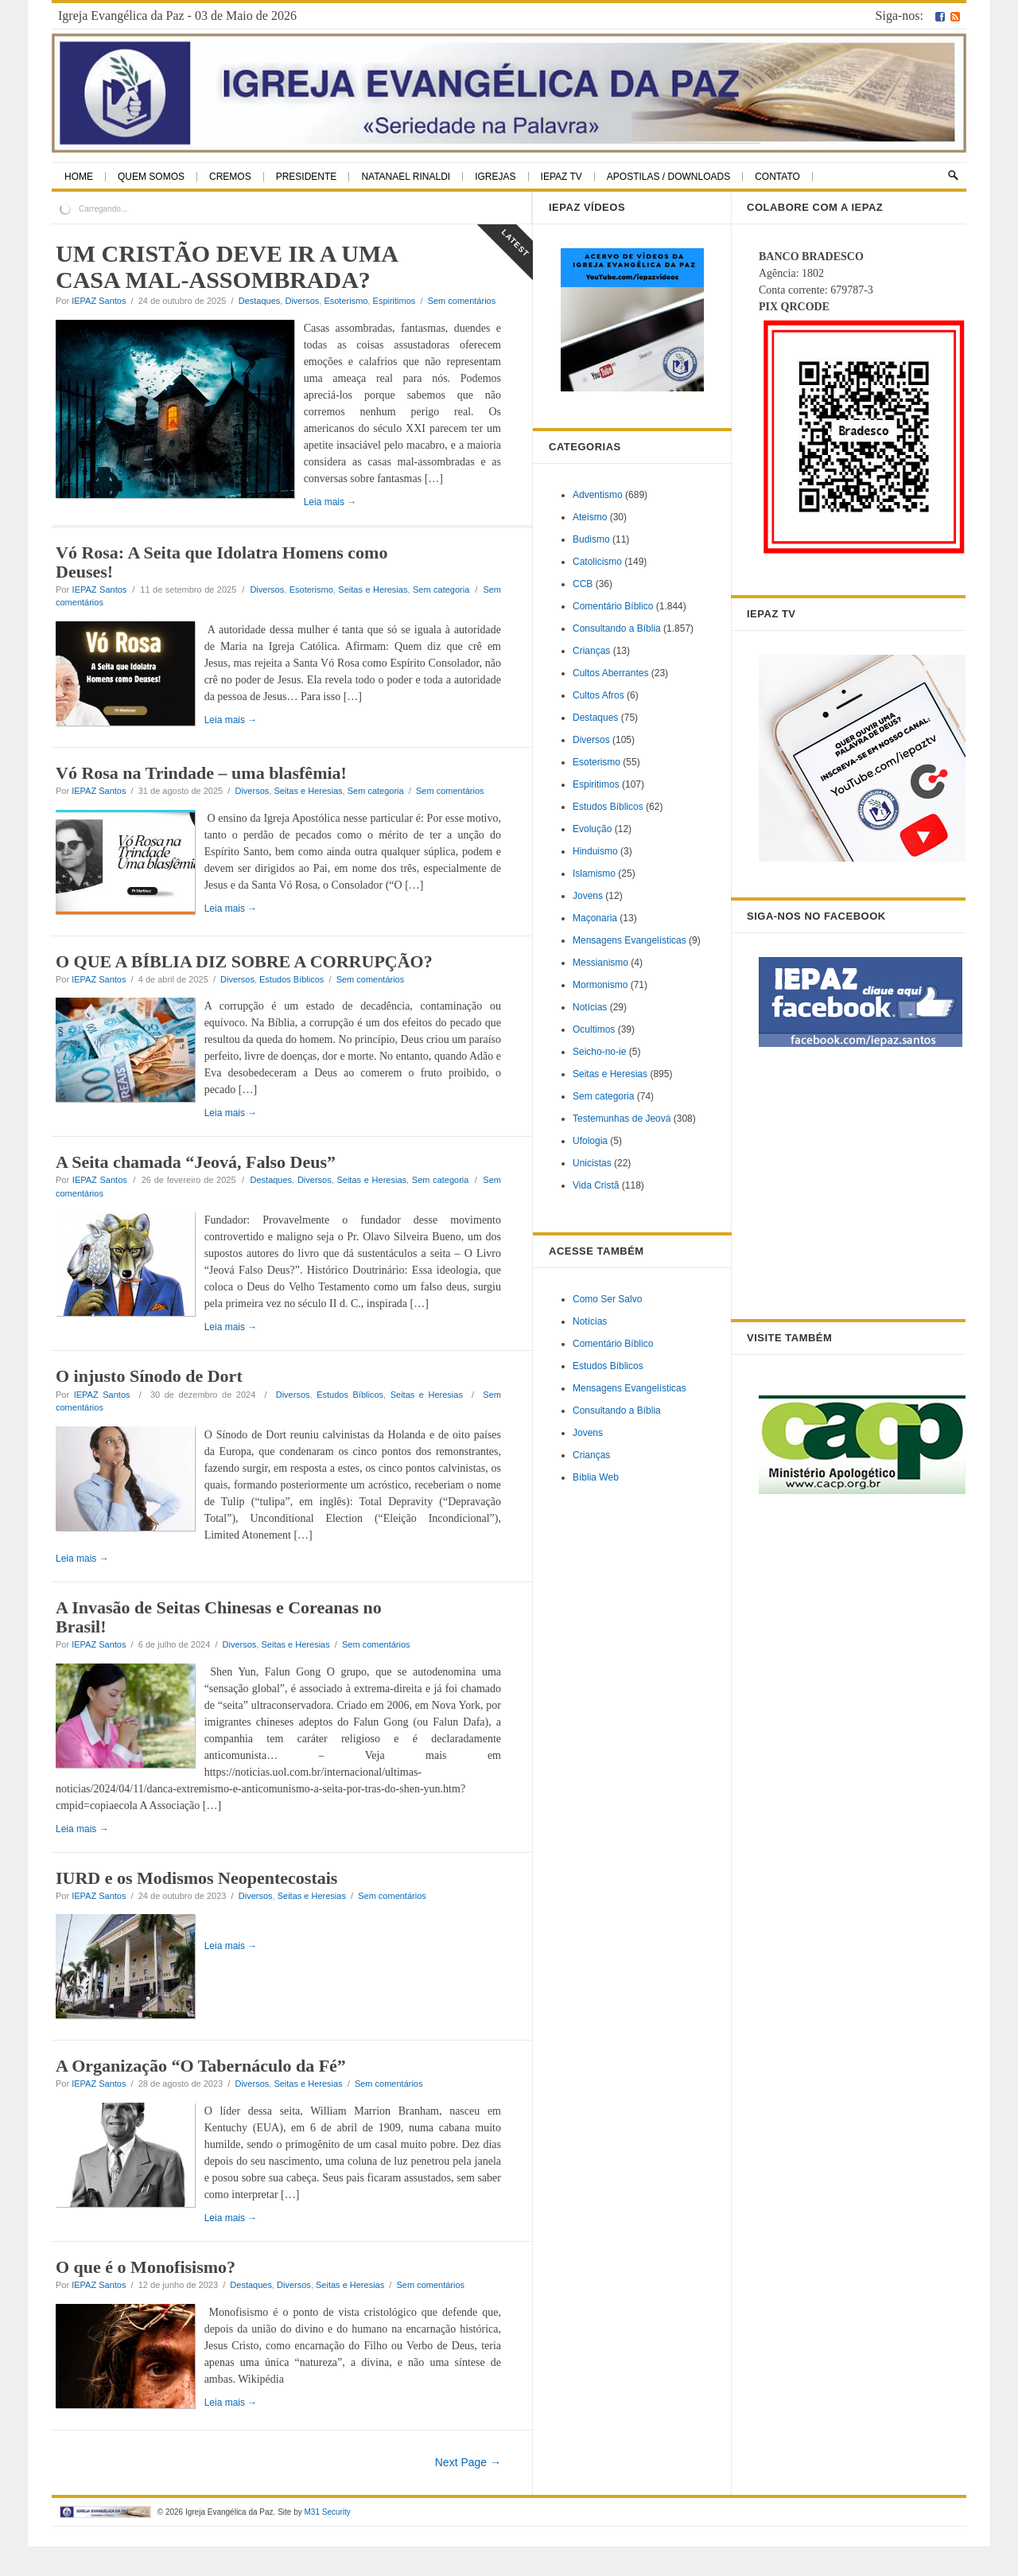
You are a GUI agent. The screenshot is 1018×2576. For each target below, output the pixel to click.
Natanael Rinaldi (405, 176)
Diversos (302, 300)
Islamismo (594, 873)
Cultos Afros (598, 695)
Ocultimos (594, 1029)
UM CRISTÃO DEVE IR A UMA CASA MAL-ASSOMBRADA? (226, 266)
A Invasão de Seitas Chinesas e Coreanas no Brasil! (219, 1646)
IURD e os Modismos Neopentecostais (196, 1907)
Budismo (591, 539)
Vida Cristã (596, 1185)
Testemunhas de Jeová (621, 1118)
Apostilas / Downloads (668, 176)
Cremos (230, 176)
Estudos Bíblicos (291, 1009)
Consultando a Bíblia (617, 628)
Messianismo (600, 962)
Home (78, 176)
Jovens (588, 895)
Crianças (591, 650)
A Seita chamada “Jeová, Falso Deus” (196, 1191)
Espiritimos (394, 300)
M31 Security (327, 2541)
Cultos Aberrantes (610, 673)
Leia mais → (82, 518)
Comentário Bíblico (613, 606)
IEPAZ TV (561, 176)
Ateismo (590, 517)
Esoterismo (345, 300)
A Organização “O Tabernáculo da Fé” (201, 2095)
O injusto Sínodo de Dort (149, 1405)
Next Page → (468, 2491)
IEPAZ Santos (99, 300)
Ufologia (590, 1140)
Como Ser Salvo (607, 1299)
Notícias (590, 1007)
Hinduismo (595, 851)
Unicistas (592, 1163)
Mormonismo (600, 984)
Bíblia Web (596, 1477)
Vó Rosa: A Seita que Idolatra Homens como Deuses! (221, 578)
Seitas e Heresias (372, 606)
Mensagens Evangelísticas (629, 940)
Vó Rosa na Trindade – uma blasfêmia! (201, 790)
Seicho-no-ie (599, 1051)
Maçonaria (595, 918)
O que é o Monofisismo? (145, 2296)
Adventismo (598, 494)
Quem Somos (151, 176)
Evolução (592, 829)
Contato (777, 176)
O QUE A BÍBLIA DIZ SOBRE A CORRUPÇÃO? (244, 991)
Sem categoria (441, 606)
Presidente (306, 176)
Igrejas (495, 176)
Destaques (260, 300)
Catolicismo (597, 561)
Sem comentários (462, 300)
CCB (583, 584)
